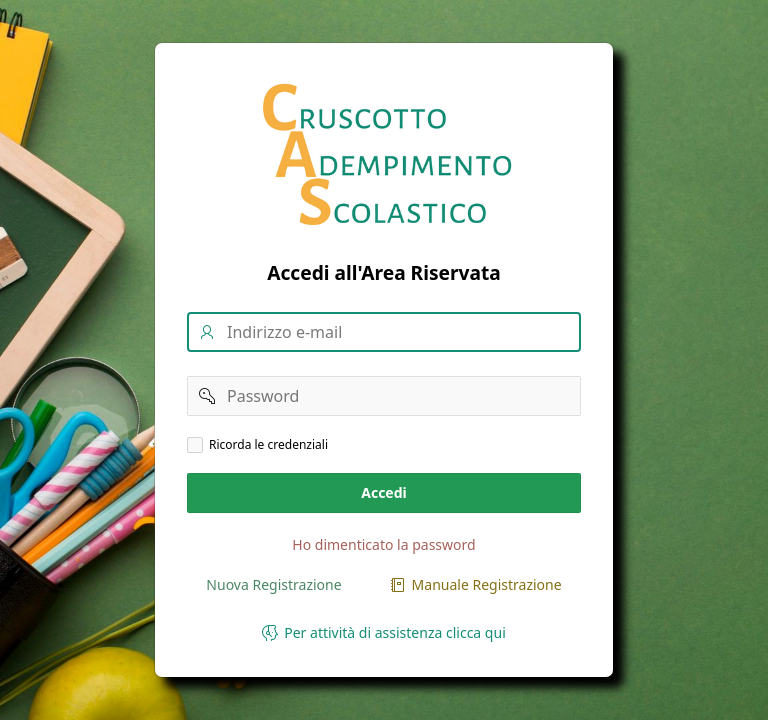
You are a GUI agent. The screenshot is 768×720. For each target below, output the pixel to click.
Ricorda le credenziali (268, 445)
